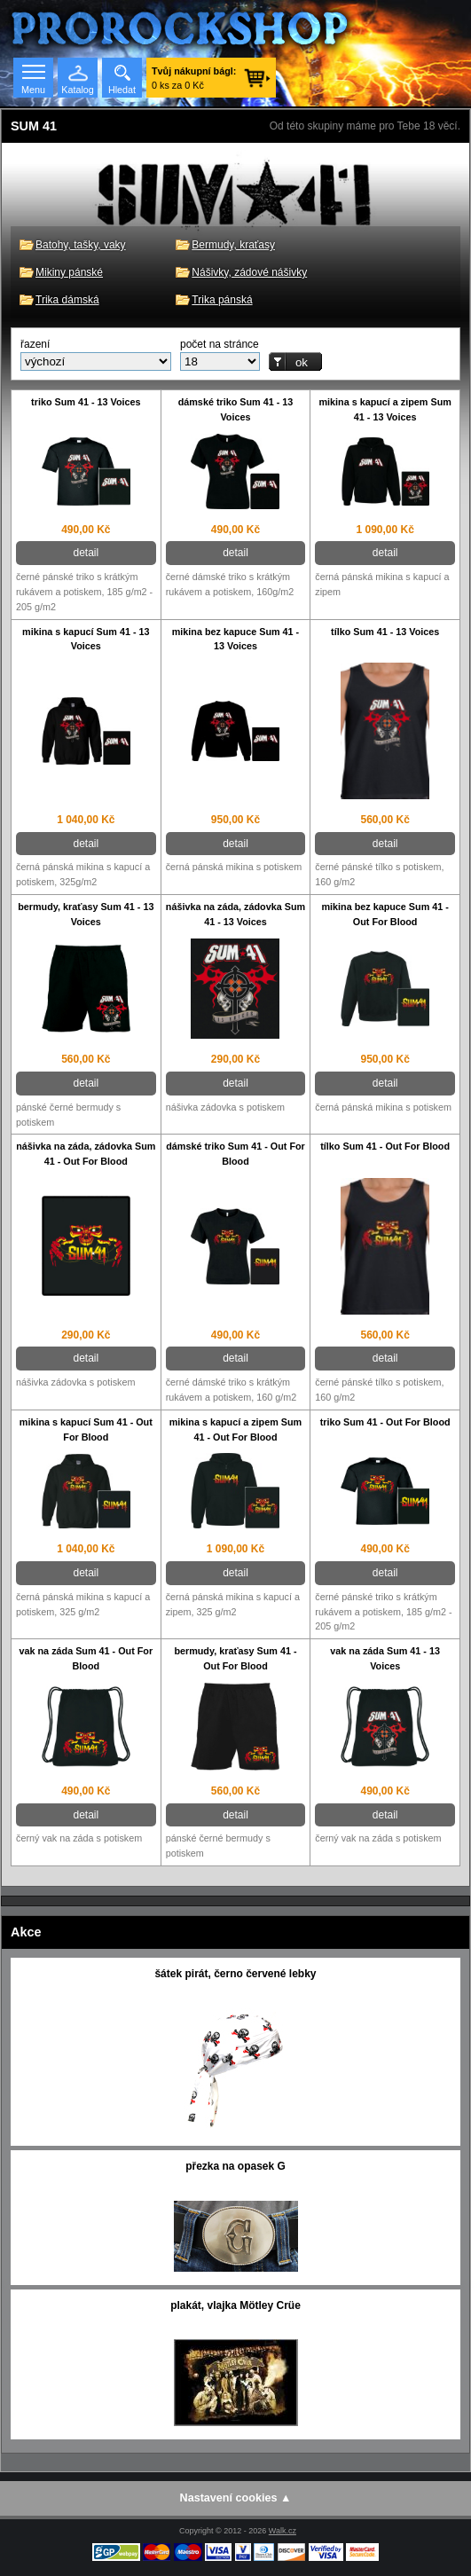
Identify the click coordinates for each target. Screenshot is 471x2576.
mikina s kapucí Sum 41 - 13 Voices (85, 639)
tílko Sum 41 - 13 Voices (385, 631)
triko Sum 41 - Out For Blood (385, 1422)
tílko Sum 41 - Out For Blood (385, 1146)
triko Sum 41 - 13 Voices (85, 402)
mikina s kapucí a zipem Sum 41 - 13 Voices (384, 409)
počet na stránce (219, 344)
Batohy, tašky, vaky (80, 245)
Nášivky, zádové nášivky (249, 272)
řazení (35, 344)
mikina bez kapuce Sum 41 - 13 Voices (235, 639)
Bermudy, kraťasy (233, 245)
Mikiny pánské (69, 272)
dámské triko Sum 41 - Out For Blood (235, 1153)
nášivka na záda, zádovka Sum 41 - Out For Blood (85, 1153)
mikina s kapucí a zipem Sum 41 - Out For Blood (235, 1429)
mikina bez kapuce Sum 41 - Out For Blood (384, 914)
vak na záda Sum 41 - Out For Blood (86, 1658)
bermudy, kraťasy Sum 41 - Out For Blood (235, 1658)
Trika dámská (67, 300)
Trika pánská (222, 300)
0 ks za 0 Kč (194, 78)
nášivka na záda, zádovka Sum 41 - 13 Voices (235, 914)
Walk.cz (282, 2530)
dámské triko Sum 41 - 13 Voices (236, 409)
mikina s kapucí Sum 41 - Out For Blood (86, 1429)
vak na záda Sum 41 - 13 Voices (385, 1658)
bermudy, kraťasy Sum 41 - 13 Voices (85, 914)
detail (85, 552)
